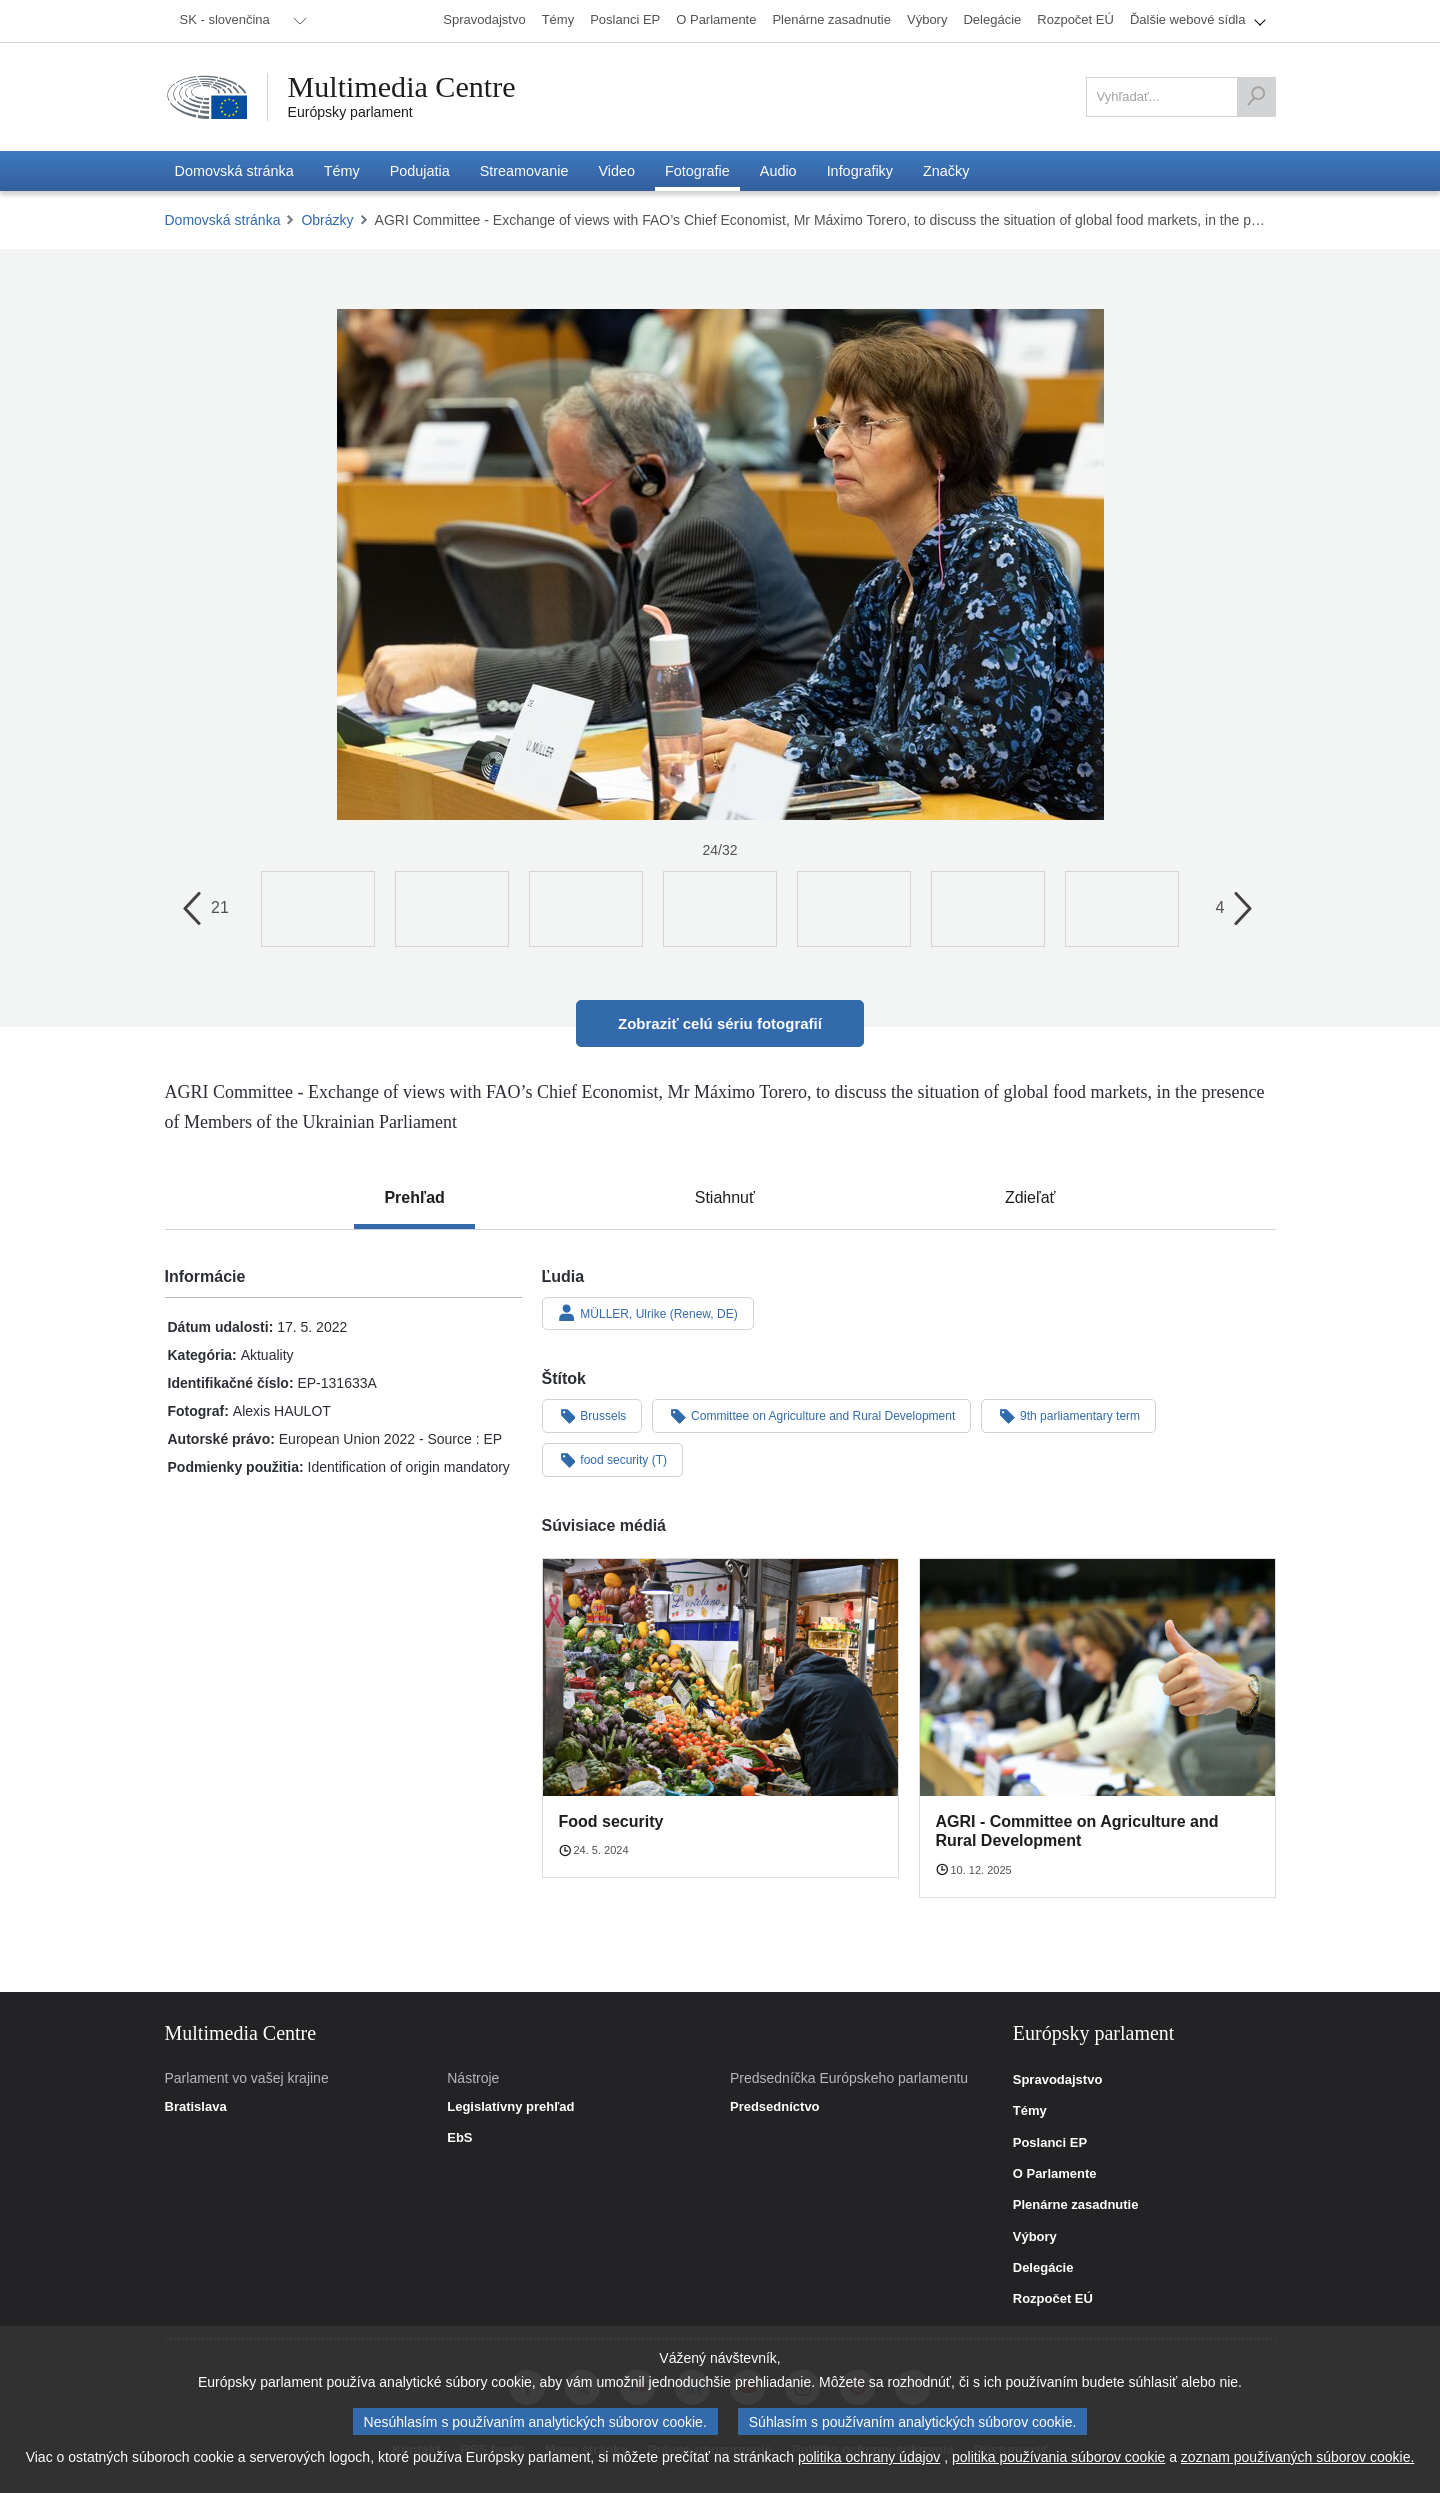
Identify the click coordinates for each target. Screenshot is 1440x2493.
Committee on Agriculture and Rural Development (811, 1415)
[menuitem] (240, 21)
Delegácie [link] (1043, 2268)
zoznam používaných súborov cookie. (1297, 2457)
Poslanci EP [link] (1050, 2143)
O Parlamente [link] (1055, 2174)
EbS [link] (459, 2138)
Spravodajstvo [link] (1058, 2080)
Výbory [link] (1035, 2237)
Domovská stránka (223, 220)
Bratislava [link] (196, 2107)
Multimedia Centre (402, 87)
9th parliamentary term (1068, 1415)
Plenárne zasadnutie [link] (1076, 2205)
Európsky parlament (350, 112)
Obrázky (327, 220)
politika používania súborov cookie (1058, 2457)
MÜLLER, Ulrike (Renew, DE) (648, 1313)
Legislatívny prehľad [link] (510, 2107)
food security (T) (613, 1459)
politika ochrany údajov (869, 2457)
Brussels (592, 1415)
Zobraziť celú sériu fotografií (720, 1023)
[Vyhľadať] (1256, 97)
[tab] (414, 1198)
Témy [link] (1030, 2111)
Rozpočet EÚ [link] (1053, 2299)
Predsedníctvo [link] (775, 2107)
